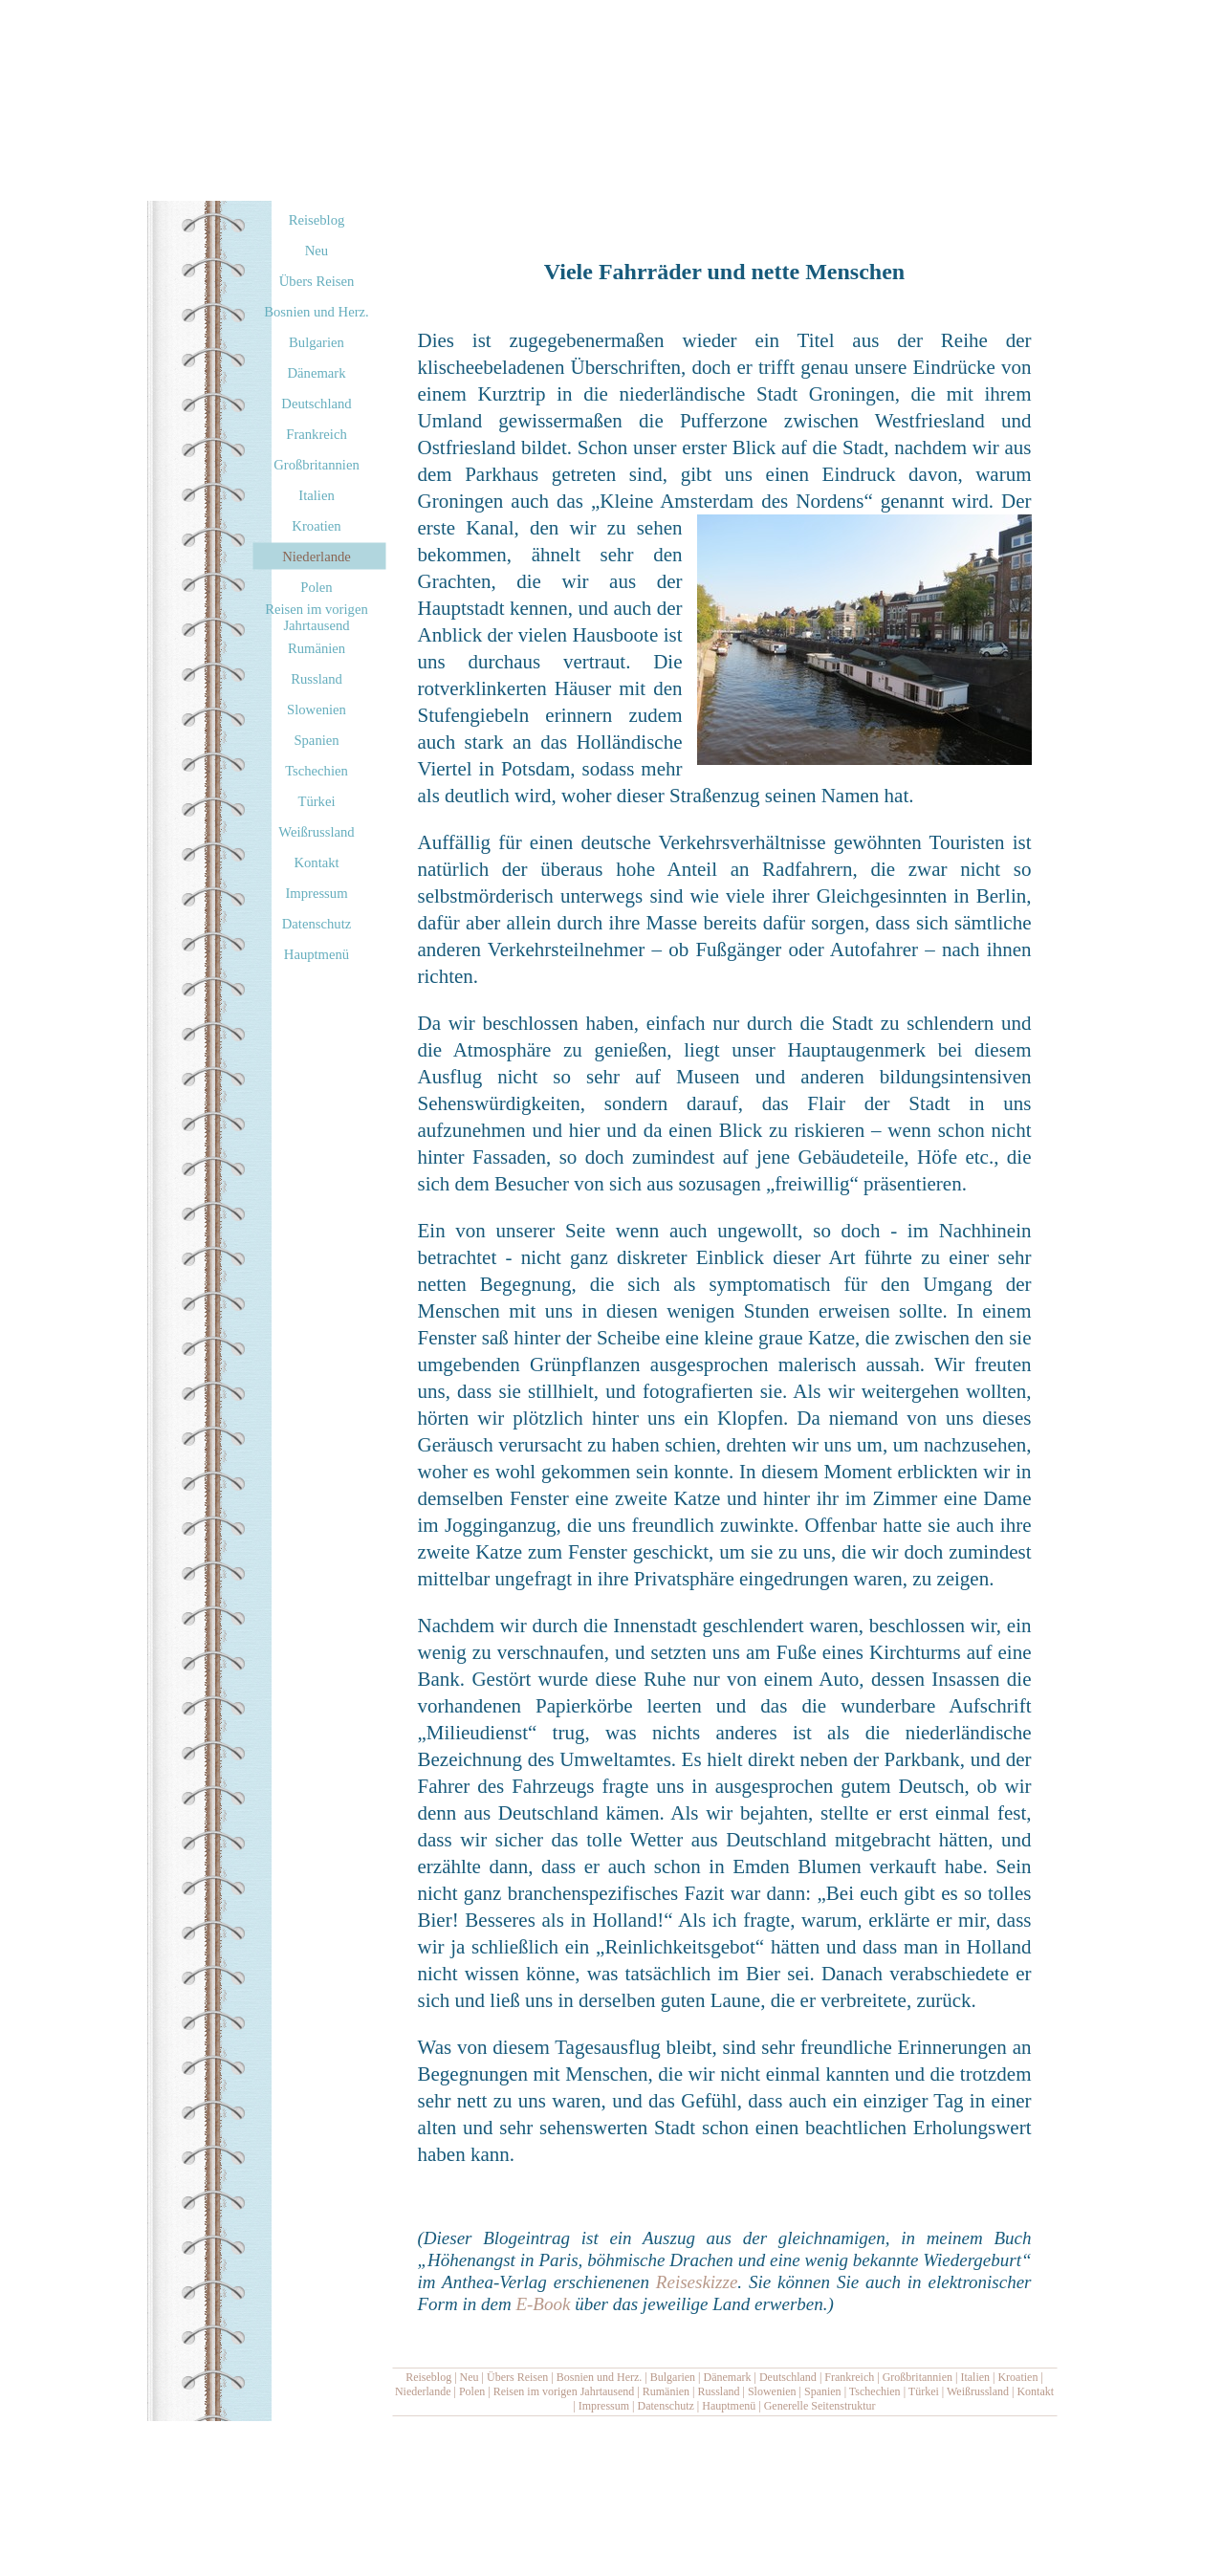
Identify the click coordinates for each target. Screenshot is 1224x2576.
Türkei (923, 2391)
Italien (975, 2377)
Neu (469, 2377)
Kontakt (1035, 2391)
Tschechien (875, 2391)
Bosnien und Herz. (600, 2377)
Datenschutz (666, 2405)
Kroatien (1017, 2377)
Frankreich (849, 2377)
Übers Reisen (517, 2377)
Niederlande (423, 2391)
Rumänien (666, 2391)
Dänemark (728, 2377)
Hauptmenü (728, 2405)
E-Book (542, 2304)
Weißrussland (978, 2391)
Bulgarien (672, 2377)
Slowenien (772, 2391)
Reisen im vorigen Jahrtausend (564, 2391)
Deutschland (788, 2377)
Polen (472, 2391)
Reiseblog (428, 2377)
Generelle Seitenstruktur (820, 2405)
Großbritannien (917, 2377)
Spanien (823, 2391)
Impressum (604, 2405)
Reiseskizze (696, 2282)
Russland (718, 2391)
